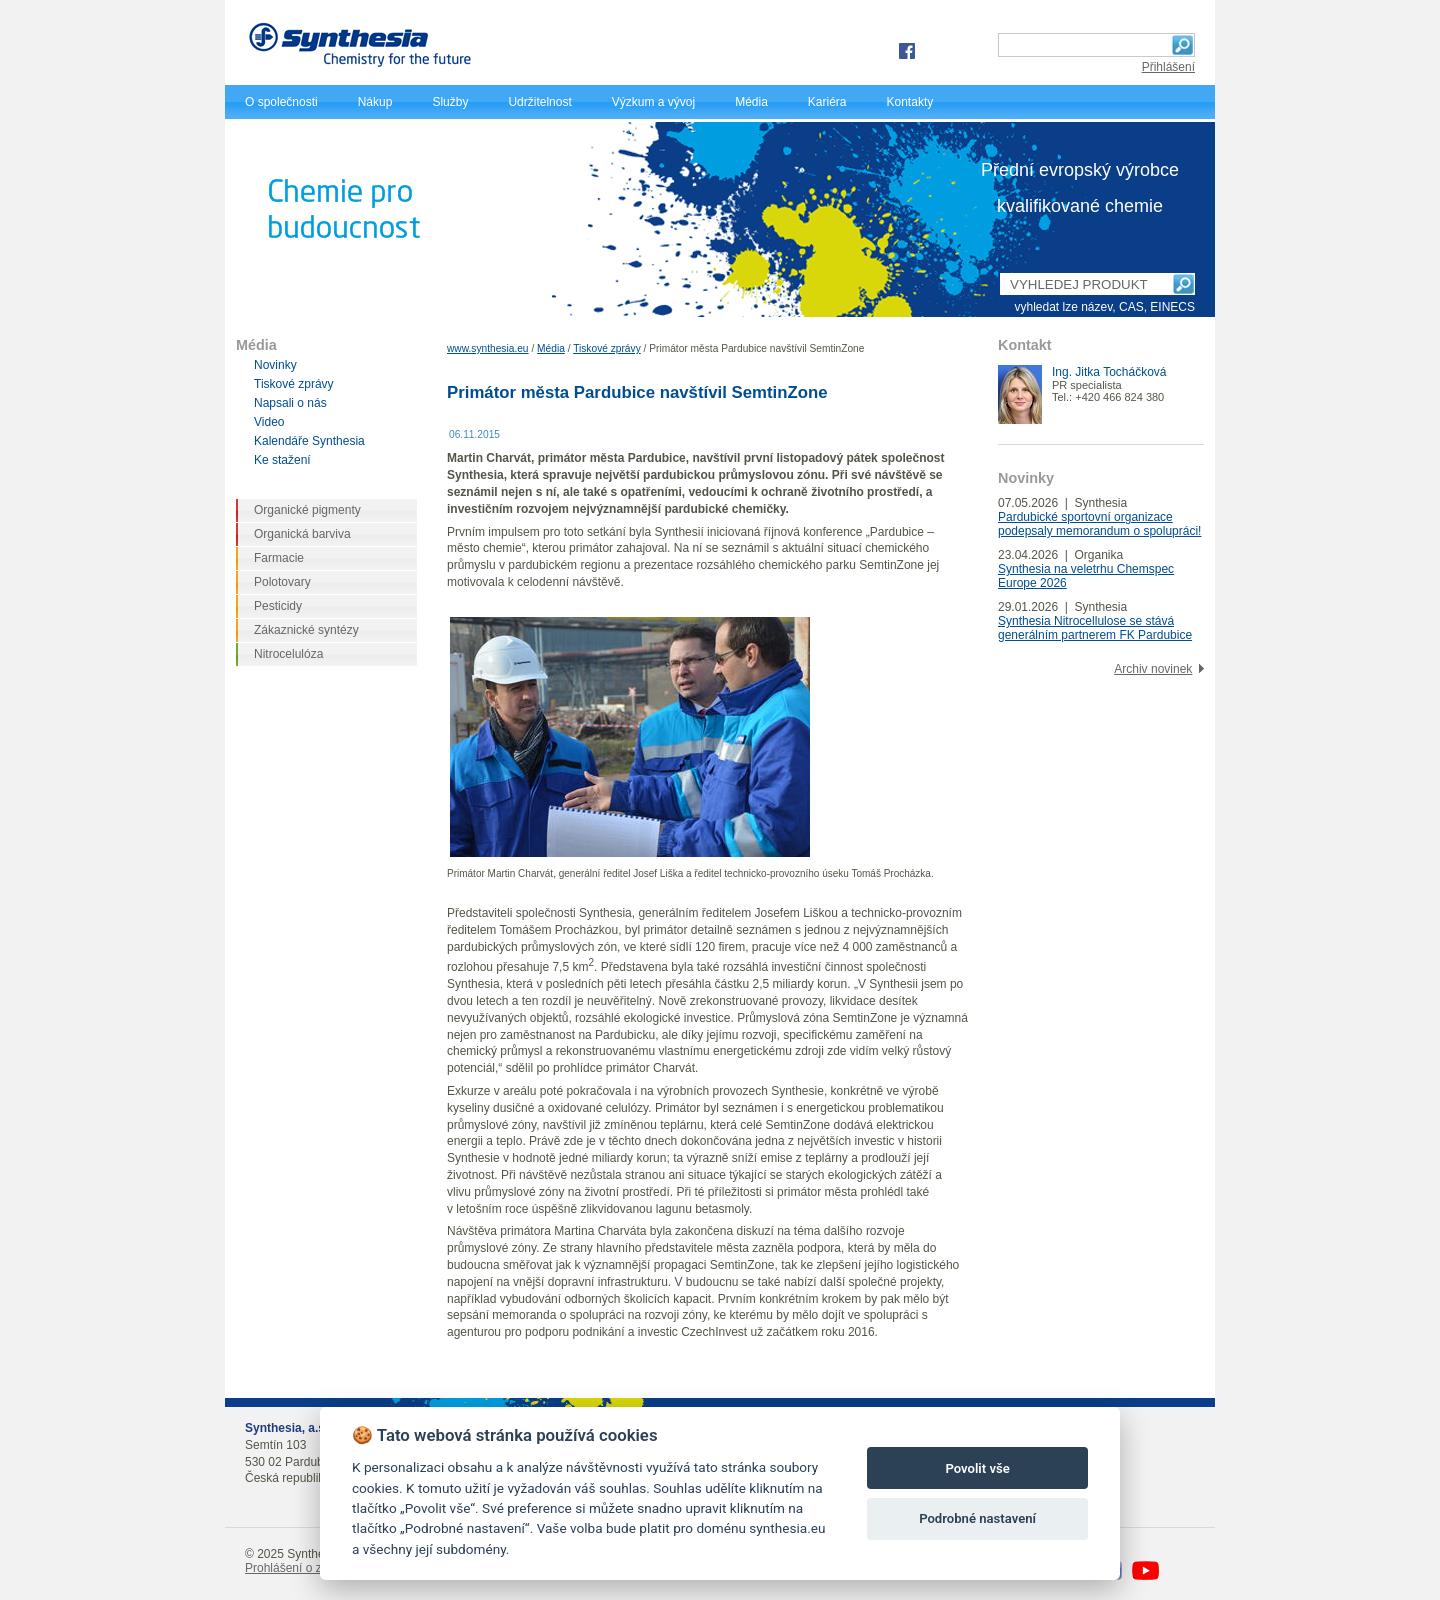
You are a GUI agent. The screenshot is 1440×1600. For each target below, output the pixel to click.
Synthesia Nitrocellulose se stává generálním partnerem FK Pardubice (1095, 628)
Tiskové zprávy (607, 348)
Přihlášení (1168, 67)
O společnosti (281, 102)
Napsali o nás (290, 403)
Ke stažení (282, 460)
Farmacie (279, 558)
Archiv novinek (1153, 669)
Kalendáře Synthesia (309, 441)
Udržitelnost (539, 102)
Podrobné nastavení (977, 1518)
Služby (450, 102)
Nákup (375, 102)
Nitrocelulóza (288, 654)
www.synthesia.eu (488, 348)
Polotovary (282, 582)
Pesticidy (278, 606)
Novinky (275, 365)
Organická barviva (302, 534)
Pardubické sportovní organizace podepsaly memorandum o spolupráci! (1099, 524)
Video (269, 422)
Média (751, 102)
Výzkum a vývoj (653, 102)
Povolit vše (977, 1468)
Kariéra (827, 102)
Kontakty (910, 102)
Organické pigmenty (307, 510)
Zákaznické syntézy (306, 630)
